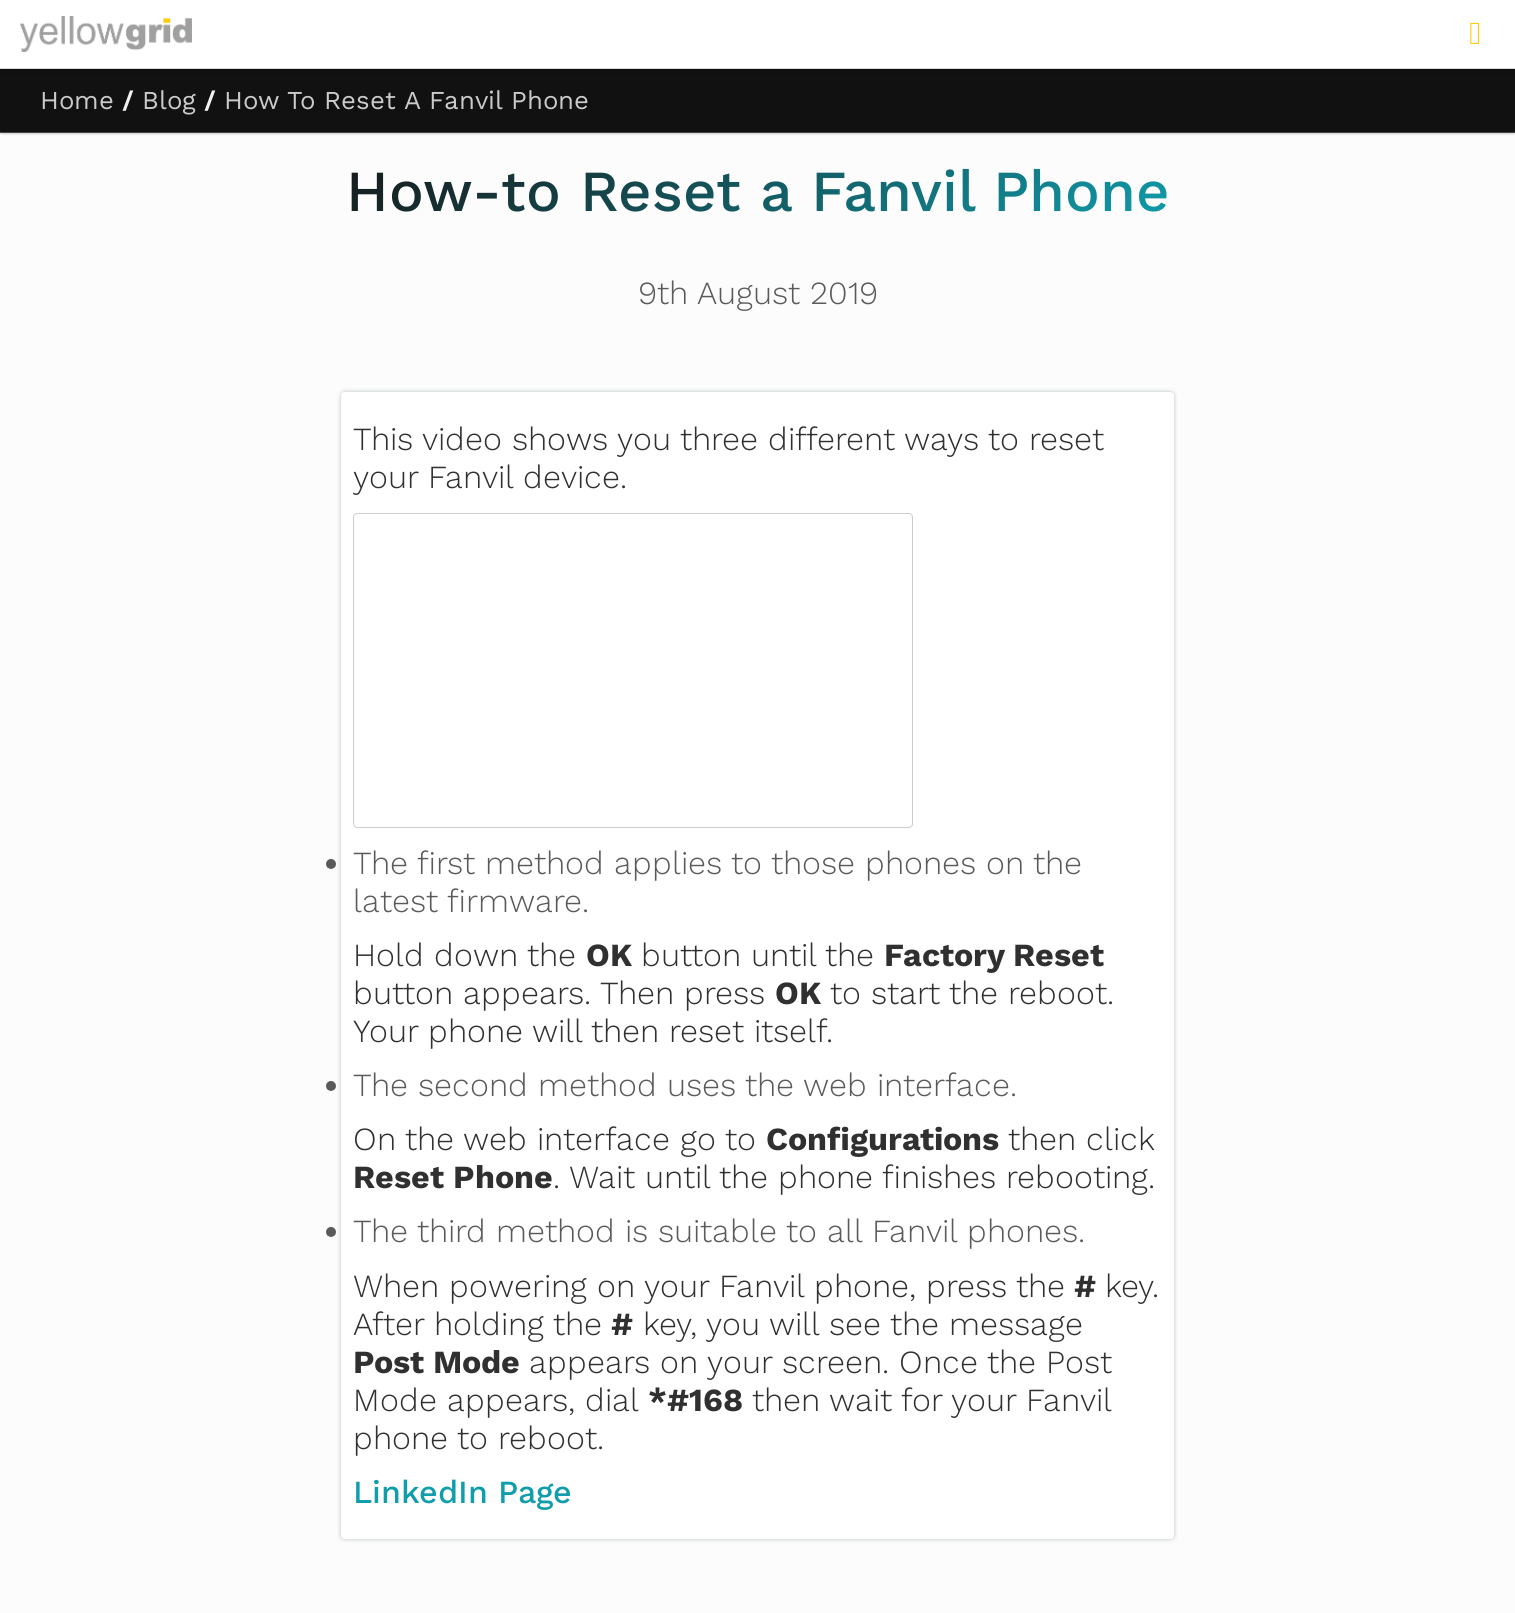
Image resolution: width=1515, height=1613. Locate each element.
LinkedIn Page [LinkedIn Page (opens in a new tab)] (462, 1492)
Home (77, 100)
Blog (169, 100)
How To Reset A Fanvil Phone (406, 100)
